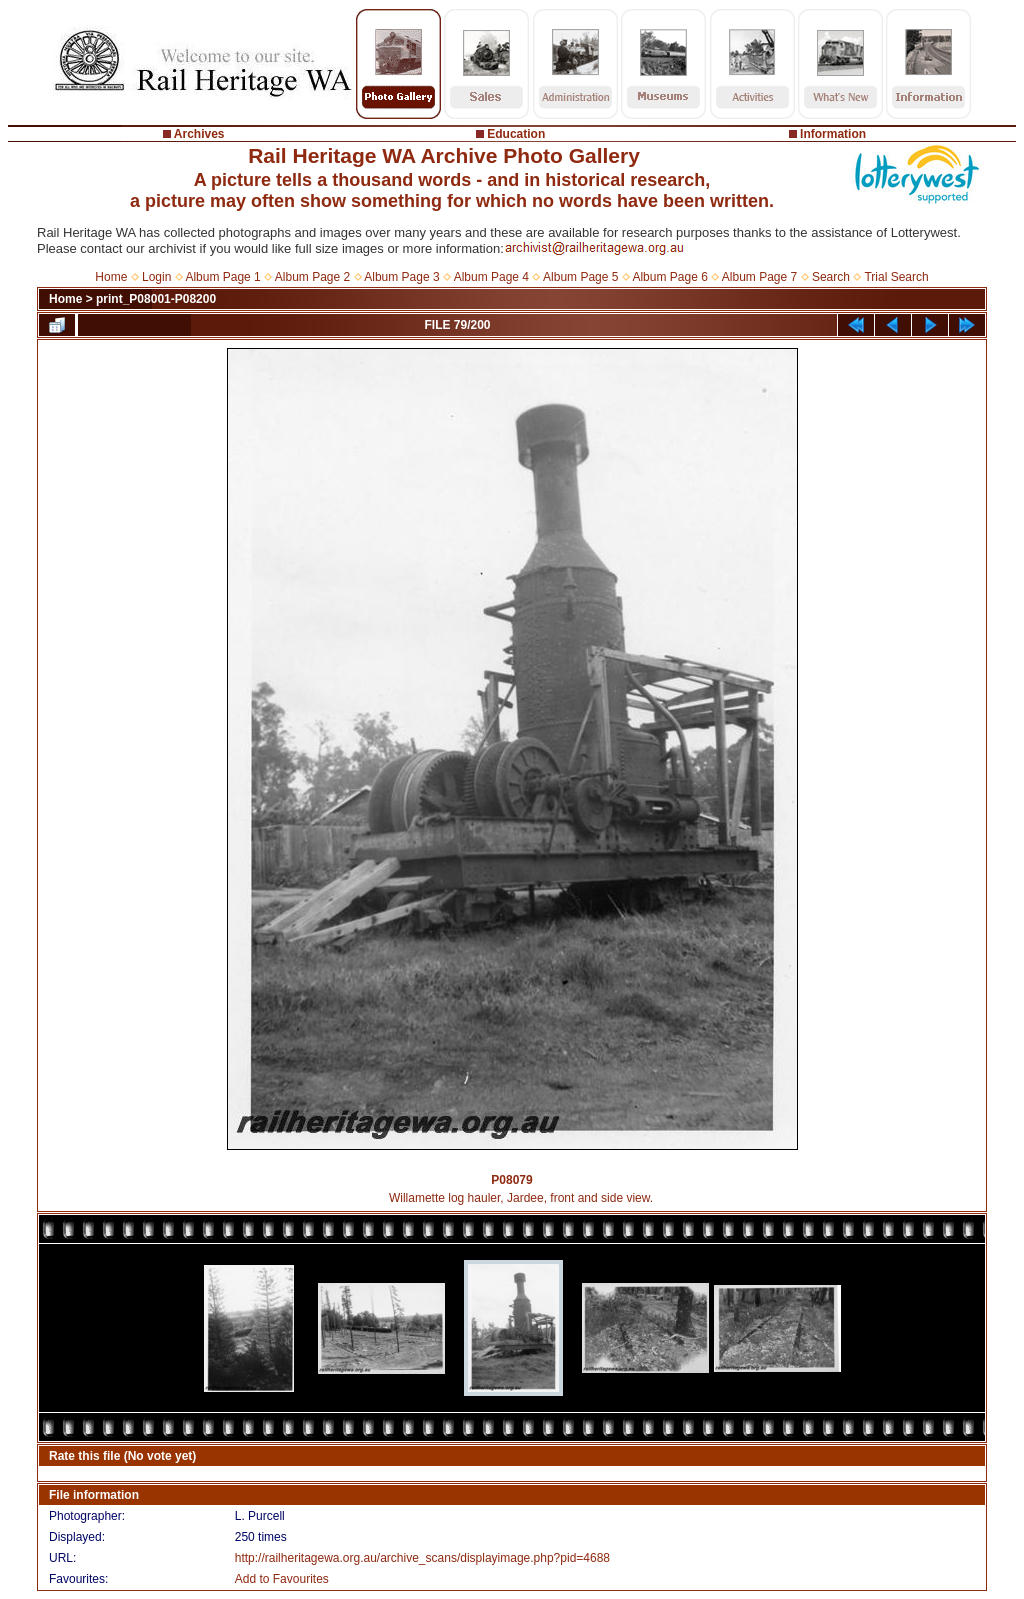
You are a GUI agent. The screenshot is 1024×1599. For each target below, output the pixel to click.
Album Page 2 (312, 277)
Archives (199, 134)
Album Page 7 (759, 277)
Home (111, 277)
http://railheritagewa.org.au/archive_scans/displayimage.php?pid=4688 (422, 1558)
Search (831, 277)
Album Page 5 (580, 277)
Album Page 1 (222, 277)
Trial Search (896, 277)
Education (516, 134)
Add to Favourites (282, 1579)
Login (156, 277)
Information (833, 134)
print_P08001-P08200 (156, 299)
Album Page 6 (669, 277)
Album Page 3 (401, 277)
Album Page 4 (491, 277)
